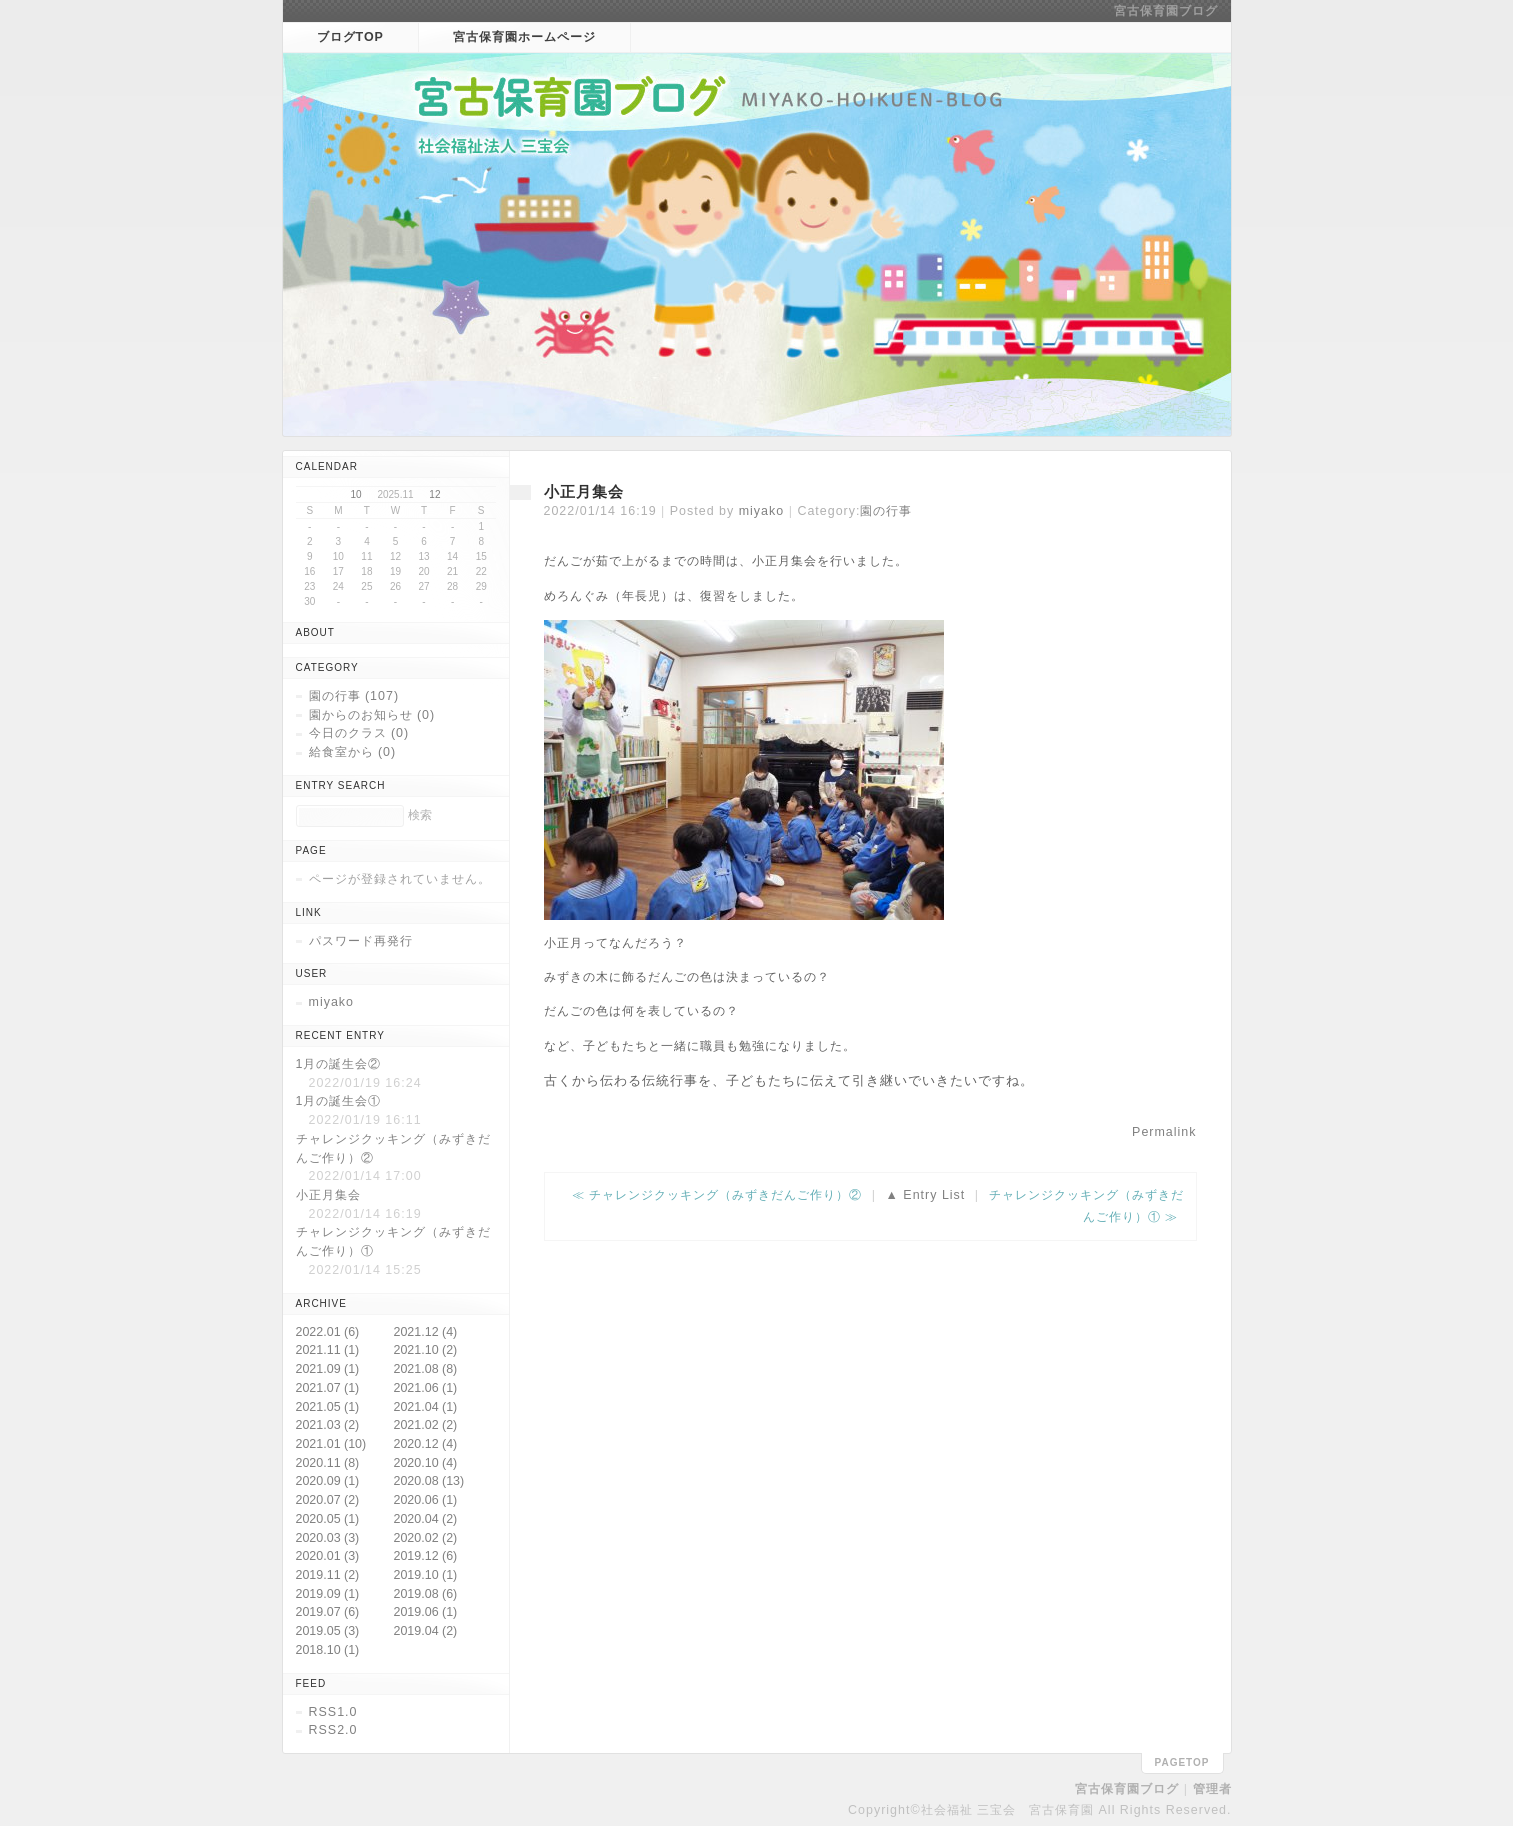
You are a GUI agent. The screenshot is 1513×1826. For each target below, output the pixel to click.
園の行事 (886, 511)
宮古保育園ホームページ (524, 37)
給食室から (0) (353, 752)
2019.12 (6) (426, 1556)
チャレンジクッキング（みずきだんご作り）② (725, 1195)
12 (434, 494)
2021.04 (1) (426, 1407)
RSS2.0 (333, 1730)
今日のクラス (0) (359, 733)
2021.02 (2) (426, 1425)
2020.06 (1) (426, 1500)
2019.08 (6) (426, 1594)
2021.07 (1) (328, 1388)
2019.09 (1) (328, 1594)
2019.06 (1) (426, 1612)
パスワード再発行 (361, 941)
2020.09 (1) (328, 1481)
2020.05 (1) (328, 1519)
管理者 (1212, 1789)
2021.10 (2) (426, 1350)
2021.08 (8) (426, 1369)
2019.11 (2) (328, 1575)
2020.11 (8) (328, 1463)
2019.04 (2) (426, 1631)
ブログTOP (350, 37)
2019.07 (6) (328, 1612)
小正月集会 (584, 491)
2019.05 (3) (328, 1631)
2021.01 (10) (331, 1444)
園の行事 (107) (354, 696)
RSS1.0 (333, 1712)
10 (356, 494)
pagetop (1182, 1762)
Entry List (934, 1195)
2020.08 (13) (429, 1481)
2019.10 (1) (426, 1575)
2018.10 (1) (328, 1650)
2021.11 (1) (328, 1350)
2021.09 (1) (328, 1369)
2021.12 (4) (426, 1332)
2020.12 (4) (426, 1444)
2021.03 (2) (328, 1425)
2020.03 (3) (328, 1538)
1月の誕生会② (339, 1064)
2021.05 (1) (328, 1407)
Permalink (1164, 1132)
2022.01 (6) (328, 1332)
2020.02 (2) (426, 1538)
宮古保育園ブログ (1166, 11)
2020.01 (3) (328, 1556)
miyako (762, 511)
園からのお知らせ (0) (372, 715)
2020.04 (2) (426, 1519)
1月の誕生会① (339, 1101)
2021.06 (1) (426, 1388)
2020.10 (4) (426, 1463)
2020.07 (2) (328, 1500)
